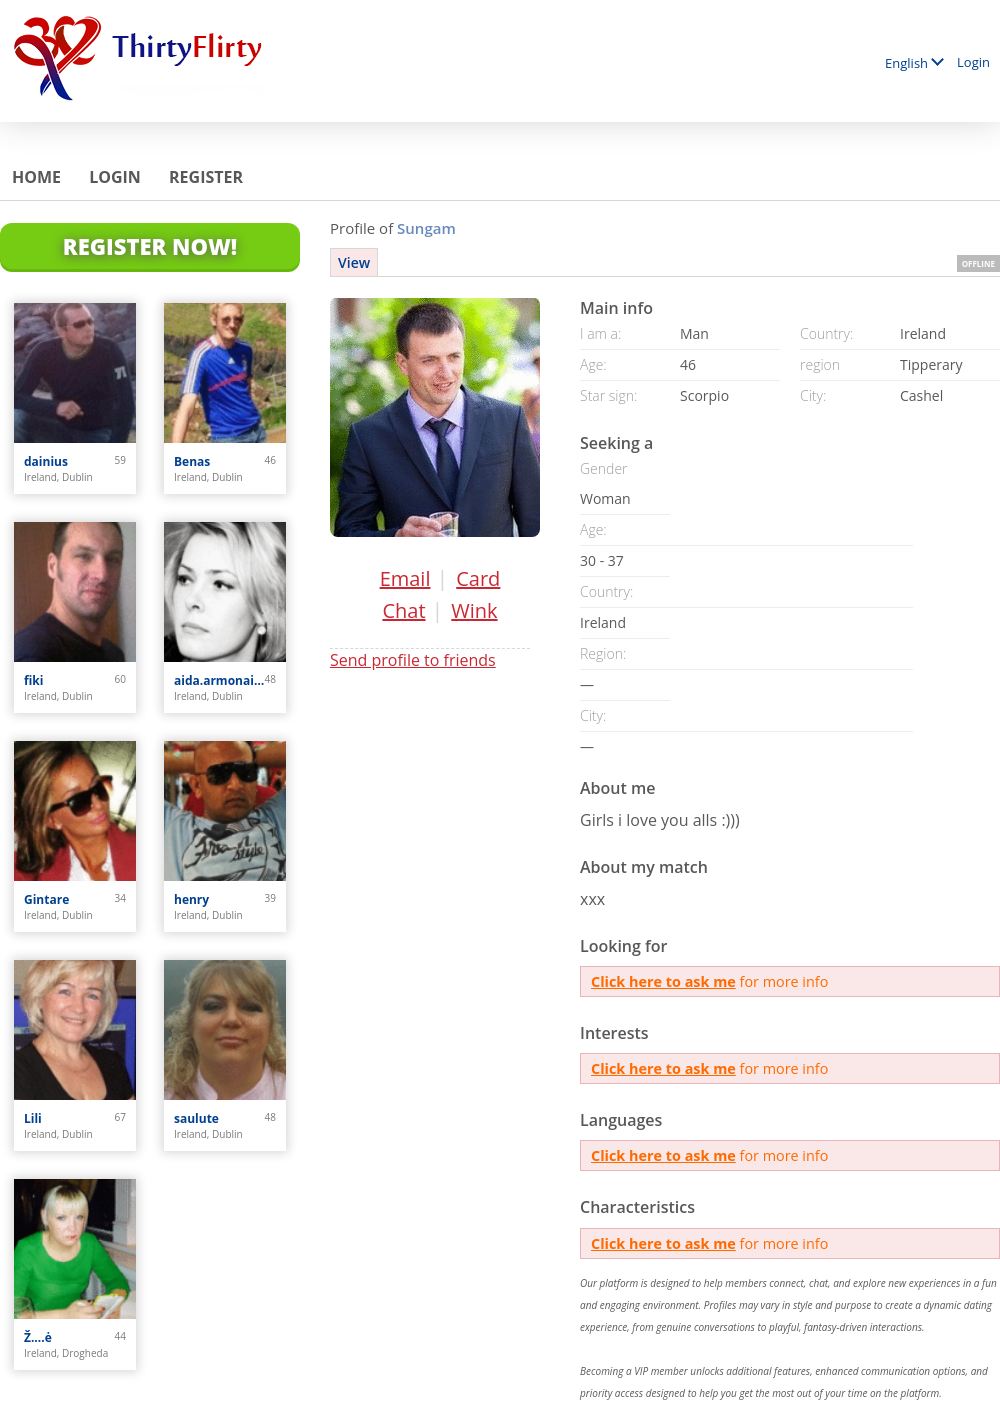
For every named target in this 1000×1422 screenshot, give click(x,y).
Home (36, 177)
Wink (474, 610)
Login (973, 62)
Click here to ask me (663, 981)
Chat (403, 610)
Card (478, 578)
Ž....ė (38, 1337)
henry (191, 899)
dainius (46, 461)
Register (206, 177)
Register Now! (150, 246)
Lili (33, 1118)
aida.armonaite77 (219, 680)
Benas (192, 461)
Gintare (46, 899)
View (354, 262)
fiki (33, 680)
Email (405, 578)
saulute (196, 1118)
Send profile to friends (413, 660)
